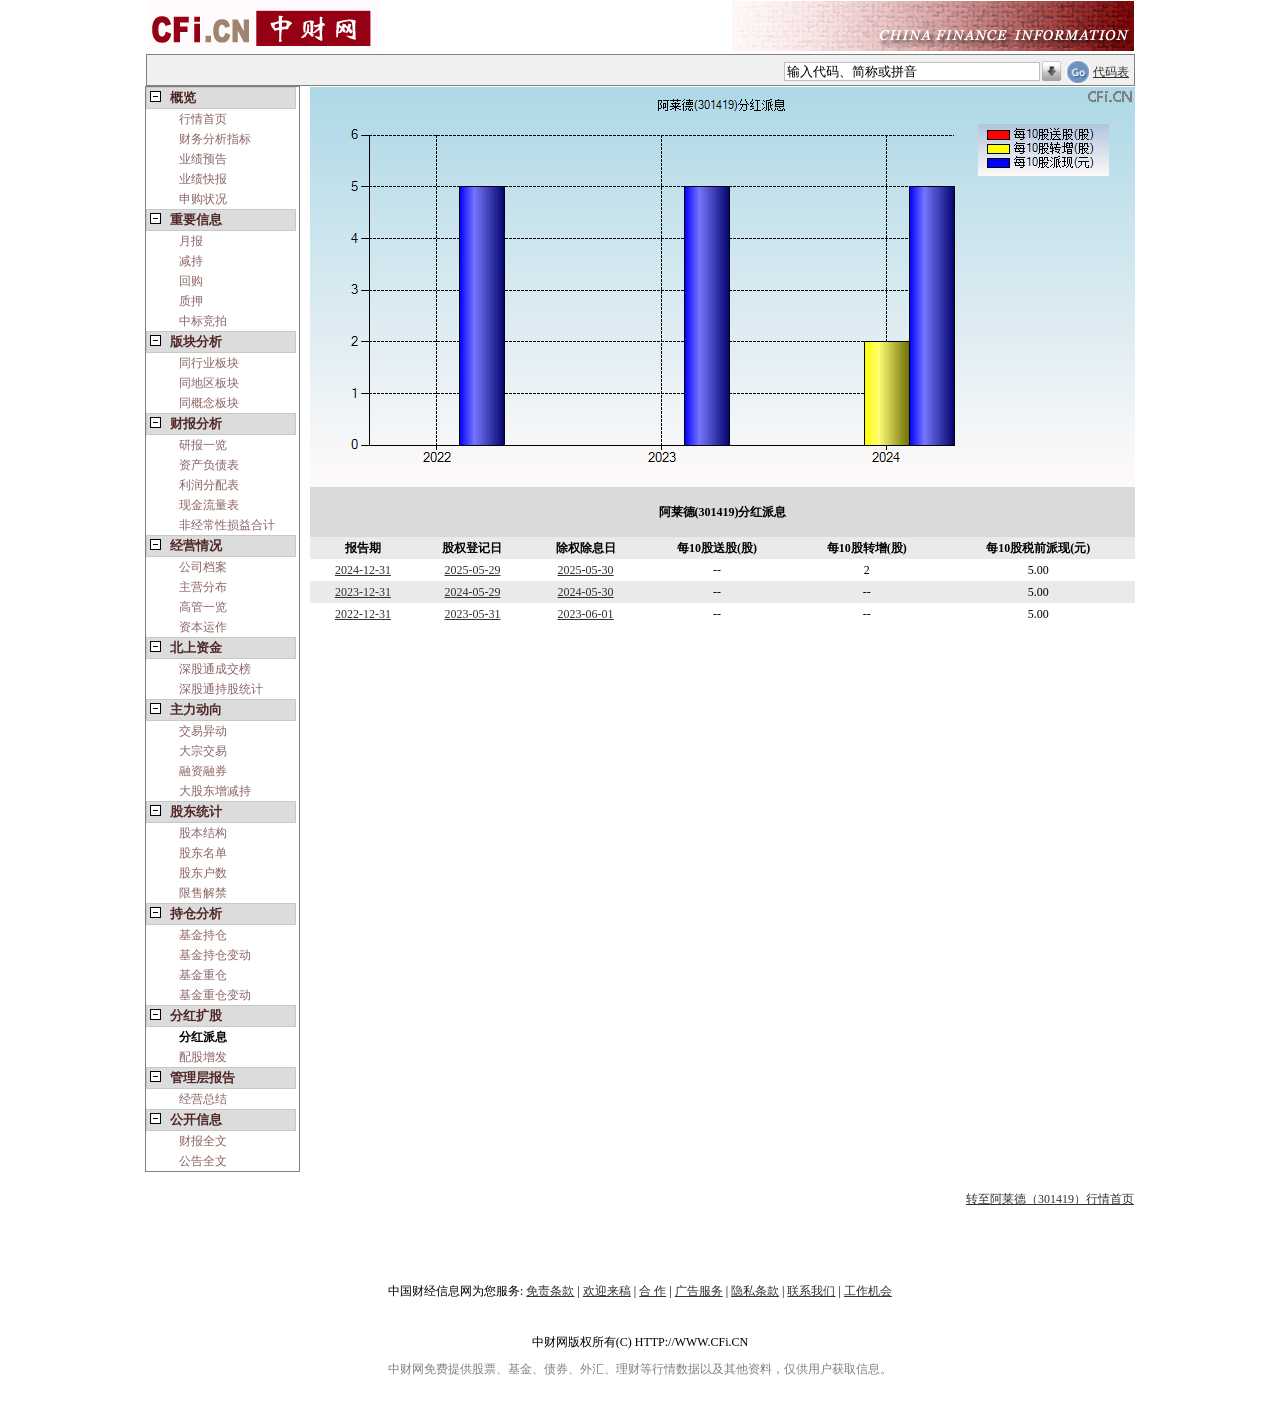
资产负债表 (209, 465)
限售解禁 (203, 893)
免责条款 (550, 1291)
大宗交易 (203, 751)
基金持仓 (203, 935)
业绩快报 (203, 179)
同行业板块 (209, 363)
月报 (191, 241)
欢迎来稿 (607, 1291)
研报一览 (203, 445)
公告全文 (203, 1161)
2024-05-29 (472, 592)
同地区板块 (209, 383)
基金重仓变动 (215, 995)
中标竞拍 (203, 321)
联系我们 (811, 1291)
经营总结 (203, 1099)
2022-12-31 (363, 614)
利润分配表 (209, 485)
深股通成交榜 (215, 669)
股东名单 (203, 853)
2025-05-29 (472, 570)
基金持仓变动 (215, 955)
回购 (191, 281)
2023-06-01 (586, 614)
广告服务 (699, 1291)
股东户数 (203, 873)
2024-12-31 (363, 570)
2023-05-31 (472, 614)
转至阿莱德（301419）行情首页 (1050, 1199)
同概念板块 (209, 403)
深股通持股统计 (221, 689)
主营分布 (203, 587)
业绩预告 (203, 159)
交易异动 (203, 731)
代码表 (1111, 72)
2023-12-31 (363, 592)
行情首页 (203, 119)
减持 (191, 261)
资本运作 (203, 627)
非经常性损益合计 (227, 525)
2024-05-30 (586, 592)
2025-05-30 (586, 570)
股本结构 (203, 833)
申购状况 (203, 199)
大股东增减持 (215, 791)
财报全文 (203, 1141)
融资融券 (203, 771)
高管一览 (203, 607)
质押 (191, 301)
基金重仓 (203, 975)
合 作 (652, 1291)
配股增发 (203, 1057)
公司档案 (203, 567)
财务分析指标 (215, 139)
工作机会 (868, 1291)
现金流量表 (209, 505)
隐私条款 (755, 1291)
